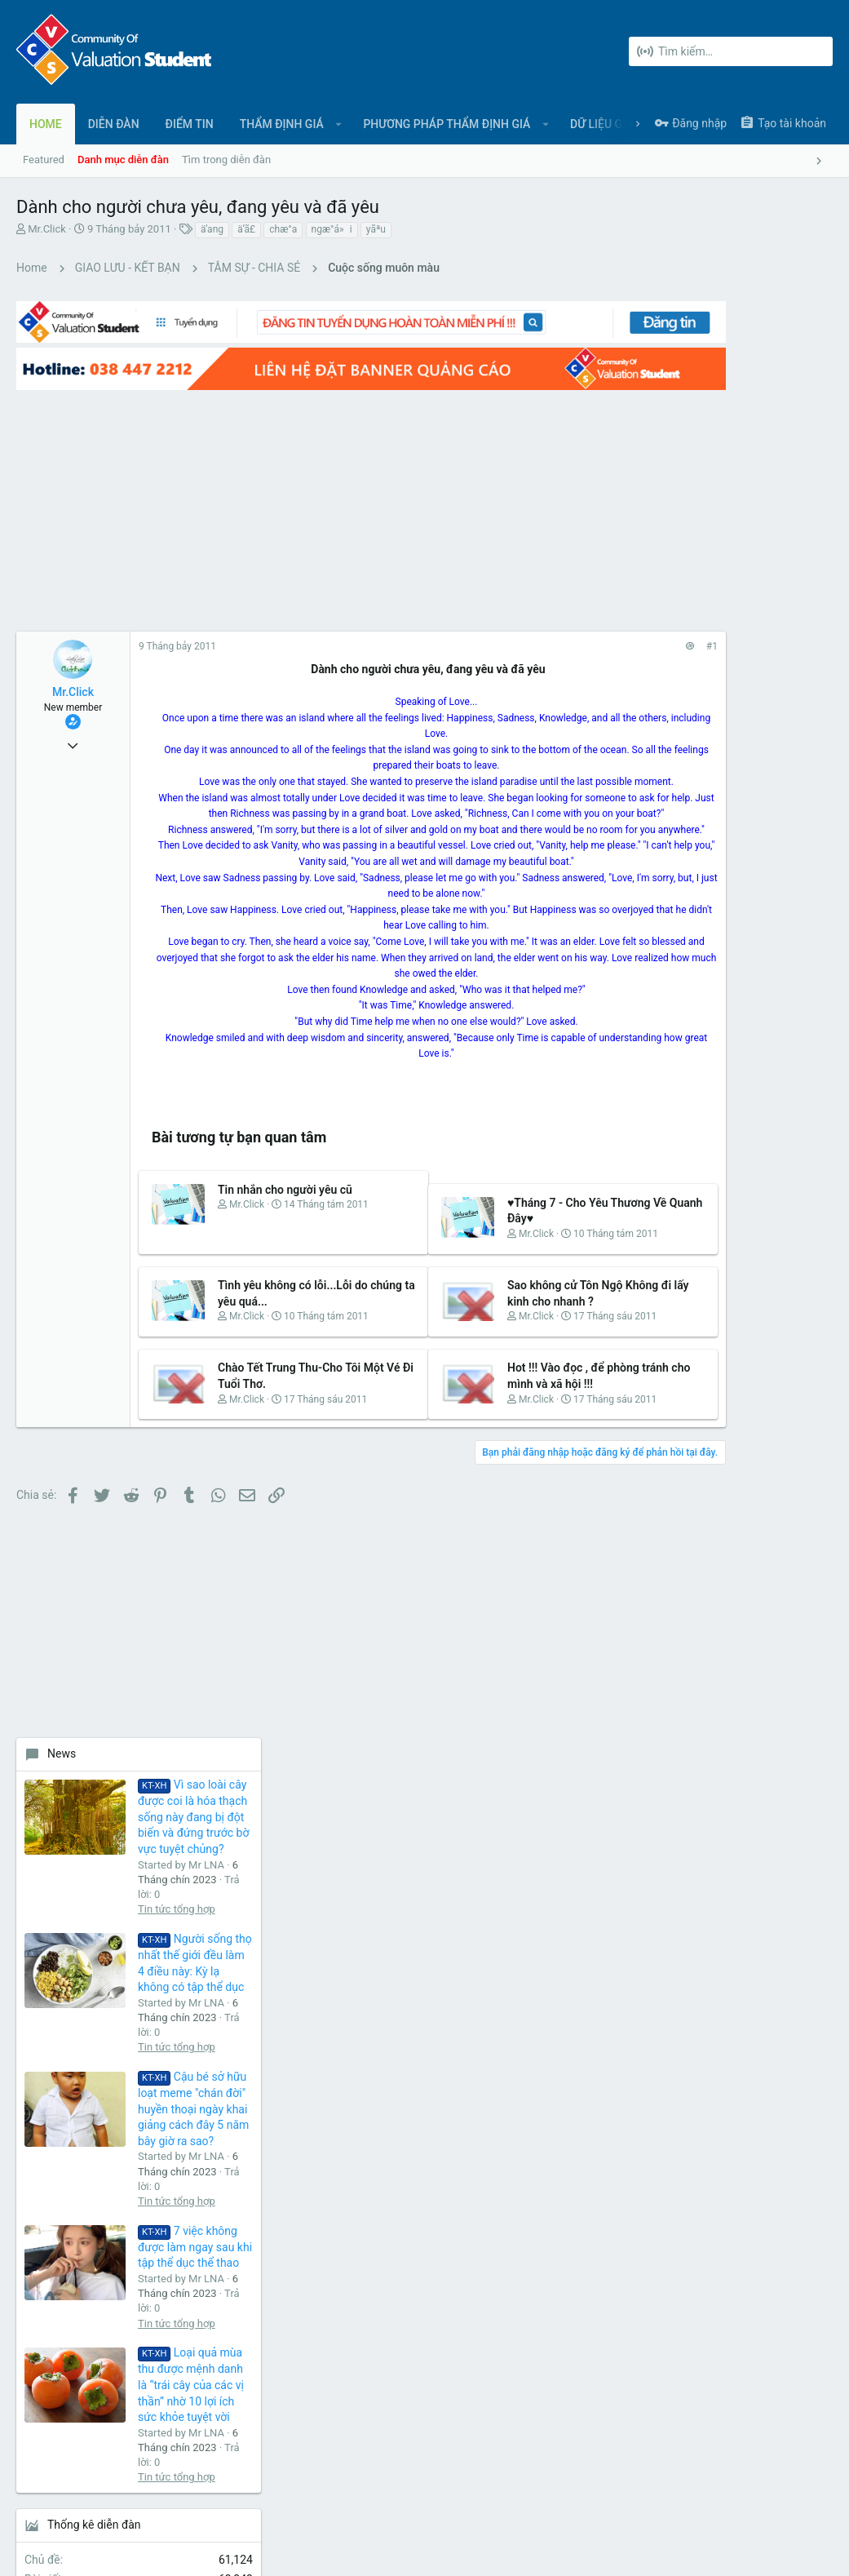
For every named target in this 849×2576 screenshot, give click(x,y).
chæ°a (283, 229)
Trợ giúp (767, 2496)
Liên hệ (311, 2176)
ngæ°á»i (332, 229)
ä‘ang (212, 229)
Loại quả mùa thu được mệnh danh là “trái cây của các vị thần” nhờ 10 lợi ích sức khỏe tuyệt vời (763, 1151)
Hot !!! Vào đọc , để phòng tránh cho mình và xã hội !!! (486, 1488)
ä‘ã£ (246, 229)
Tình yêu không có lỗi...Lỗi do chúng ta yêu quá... (268, 1376)
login (582, 2144)
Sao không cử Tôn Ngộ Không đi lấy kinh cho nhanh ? (488, 1376)
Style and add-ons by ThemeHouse (368, 2548)
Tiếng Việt (89, 2496)
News (633, 519)
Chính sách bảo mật (691, 2496)
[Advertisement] (294, 490)
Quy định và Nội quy (588, 2496)
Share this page (710, 1473)
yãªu (376, 229)
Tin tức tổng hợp (748, 675)
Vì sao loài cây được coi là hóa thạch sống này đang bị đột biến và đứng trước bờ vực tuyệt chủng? (765, 583)
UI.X (31, 2496)
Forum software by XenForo (148, 2548)
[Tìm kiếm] (731, 51)
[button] (339, 124)
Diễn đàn (314, 2144)
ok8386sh (800, 1384)
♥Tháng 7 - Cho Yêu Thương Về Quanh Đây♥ (481, 1263)
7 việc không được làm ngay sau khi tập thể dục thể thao (767, 1013)
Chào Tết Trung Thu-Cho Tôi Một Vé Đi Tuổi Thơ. (276, 1488)
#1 (558, 627)
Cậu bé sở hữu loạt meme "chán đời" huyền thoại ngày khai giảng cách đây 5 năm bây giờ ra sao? (765, 875)
